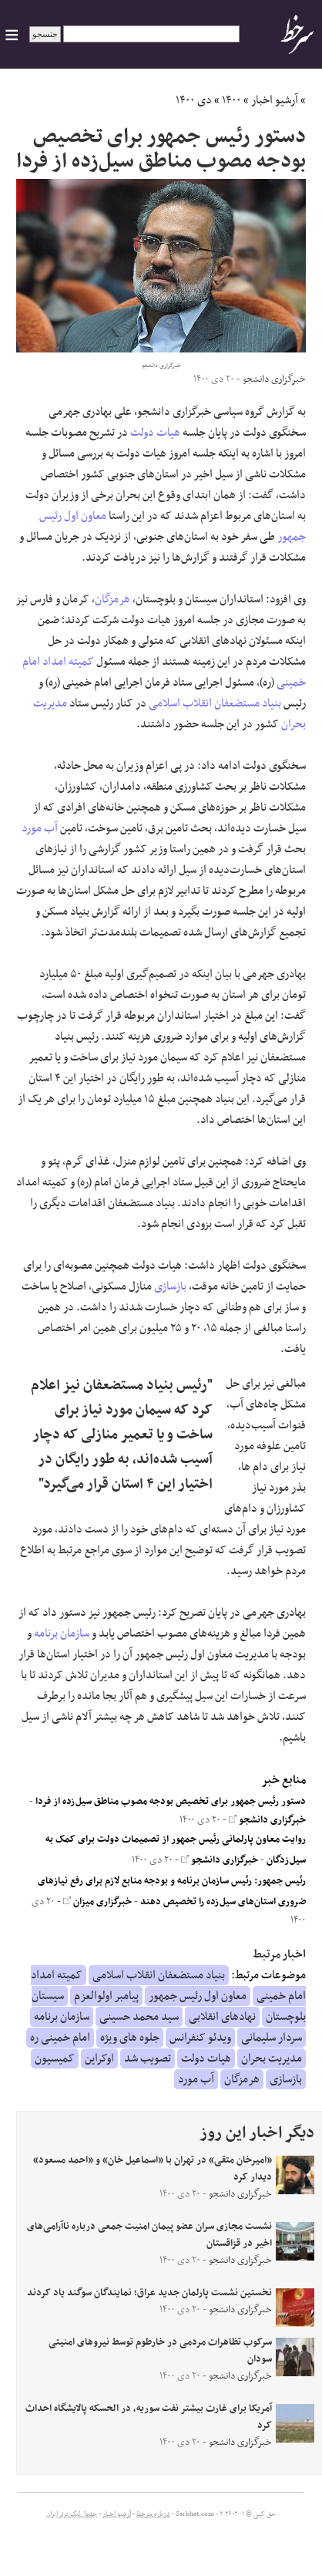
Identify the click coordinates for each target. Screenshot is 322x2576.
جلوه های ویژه (129, 2038)
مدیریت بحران (271, 2058)
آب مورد (40, 828)
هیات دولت (155, 433)
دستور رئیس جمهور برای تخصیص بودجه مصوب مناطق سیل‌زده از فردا (170, 1801)
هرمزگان (112, 599)
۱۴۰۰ (231, 100)
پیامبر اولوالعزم (106, 1996)
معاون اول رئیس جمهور (198, 1996)
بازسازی (170, 1286)
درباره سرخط (153, 2514)
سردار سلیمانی (271, 2038)
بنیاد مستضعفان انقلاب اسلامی (215, 703)
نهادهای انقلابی (222, 2017)
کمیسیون (55, 2058)
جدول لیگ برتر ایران (71, 2514)
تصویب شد (147, 2058)
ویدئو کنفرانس (200, 2038)
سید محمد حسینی (139, 2017)
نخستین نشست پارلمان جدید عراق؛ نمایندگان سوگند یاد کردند (149, 2292)
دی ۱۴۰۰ (194, 100)
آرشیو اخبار (274, 100)
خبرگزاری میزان (97, 1901)
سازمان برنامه (61, 1633)
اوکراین (99, 2058)
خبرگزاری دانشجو (267, 1820)
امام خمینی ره (60, 2038)
